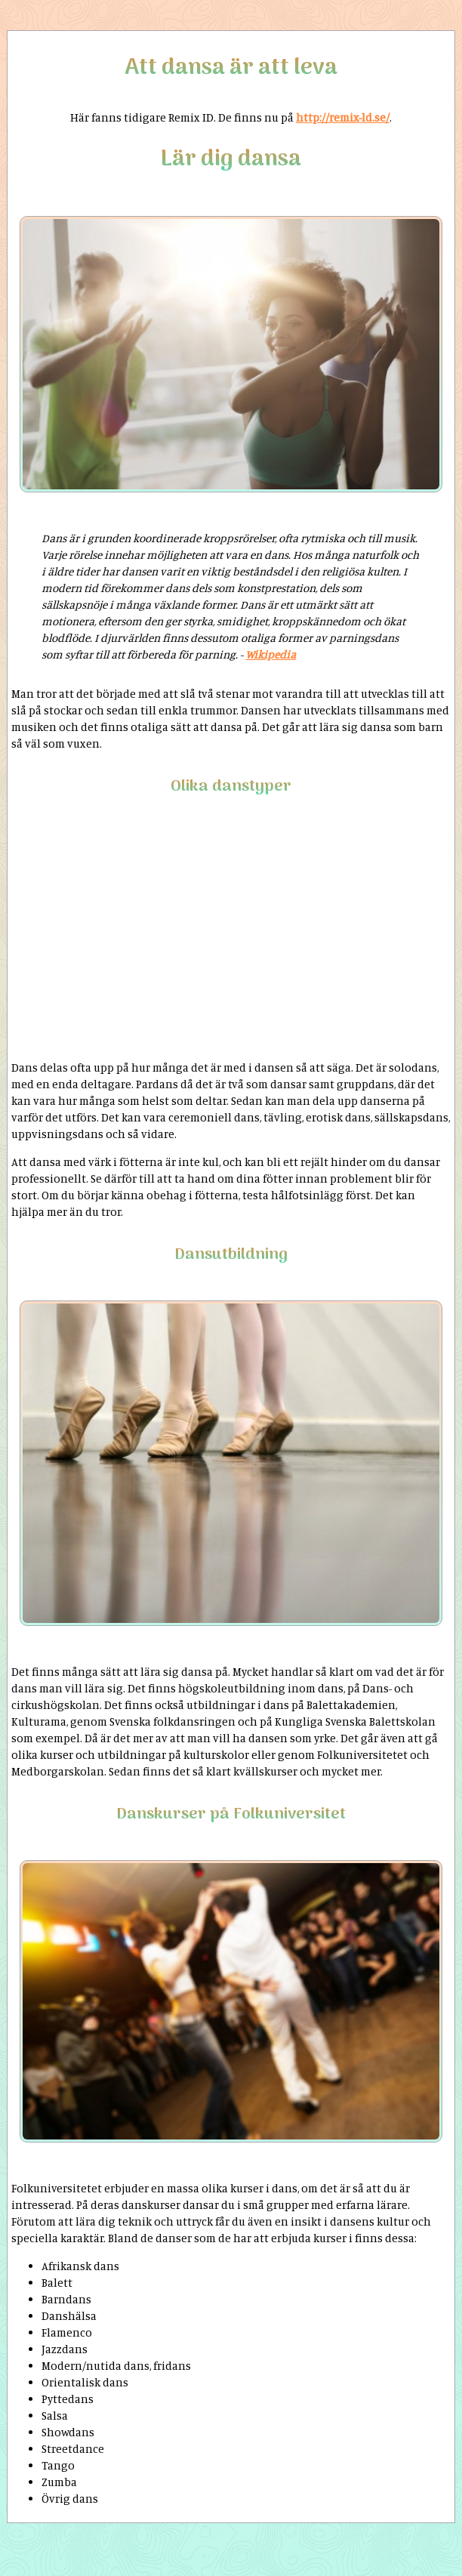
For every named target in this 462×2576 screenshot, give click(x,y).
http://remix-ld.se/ (343, 117)
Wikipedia (270, 654)
